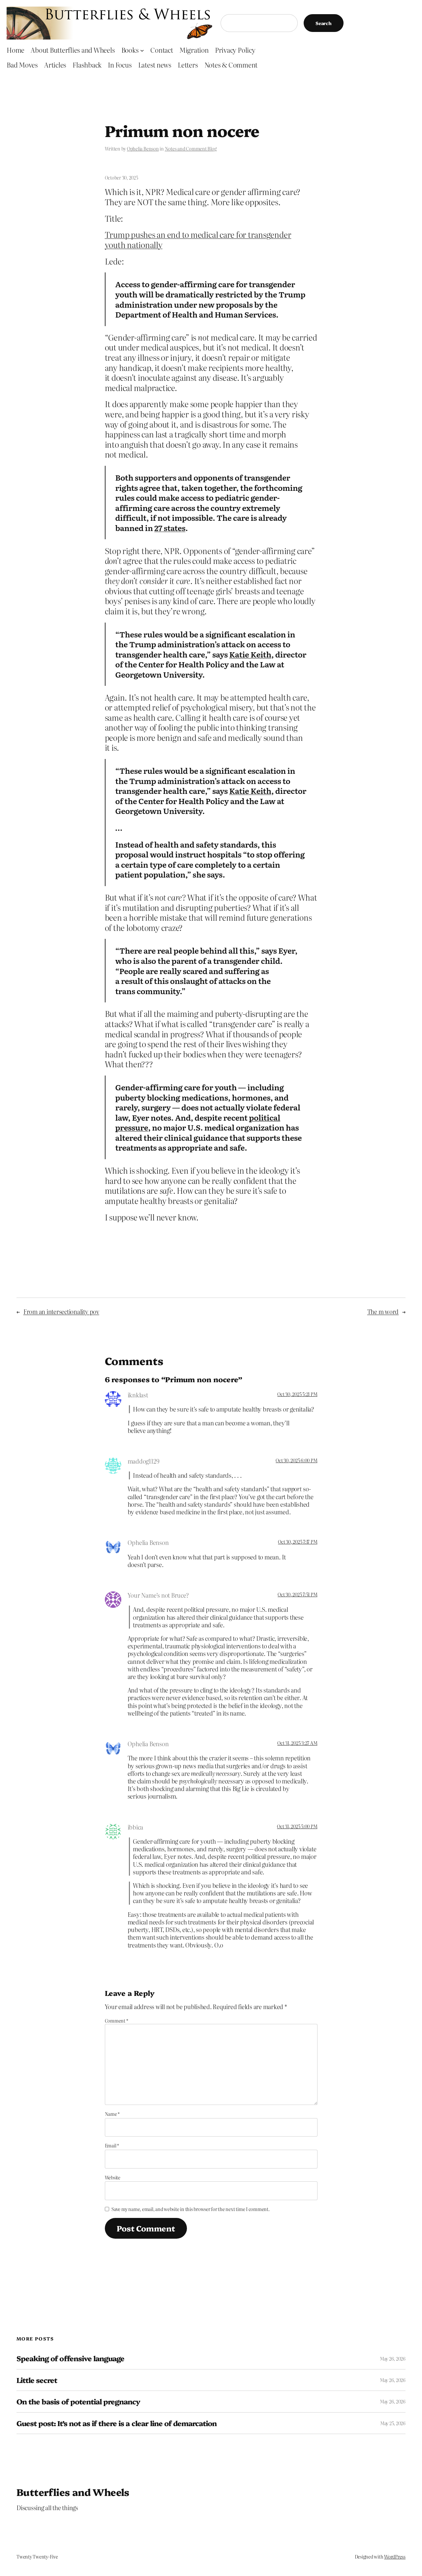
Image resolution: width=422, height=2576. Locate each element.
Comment (116, 2020)
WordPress (395, 2556)
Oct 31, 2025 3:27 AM (297, 1743)
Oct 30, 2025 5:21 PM (297, 1394)
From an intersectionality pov (61, 1311)
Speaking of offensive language (70, 2358)
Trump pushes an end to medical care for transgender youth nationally (198, 239)
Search (324, 23)
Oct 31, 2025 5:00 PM (297, 1826)
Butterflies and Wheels (72, 2491)
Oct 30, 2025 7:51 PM (297, 1594)
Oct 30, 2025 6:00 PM (296, 1460)
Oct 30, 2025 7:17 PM (297, 1541)
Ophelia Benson (143, 148)
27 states (169, 527)
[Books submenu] (142, 50)
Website (112, 2177)
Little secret (36, 2380)
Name (112, 2114)
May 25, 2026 (393, 2423)
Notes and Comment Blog (191, 148)
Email (112, 2145)
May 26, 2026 (393, 2358)
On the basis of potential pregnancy (78, 2401)
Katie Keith (250, 654)
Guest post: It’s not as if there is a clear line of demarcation (116, 2423)
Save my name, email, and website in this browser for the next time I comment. (190, 2209)
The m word (383, 1311)
